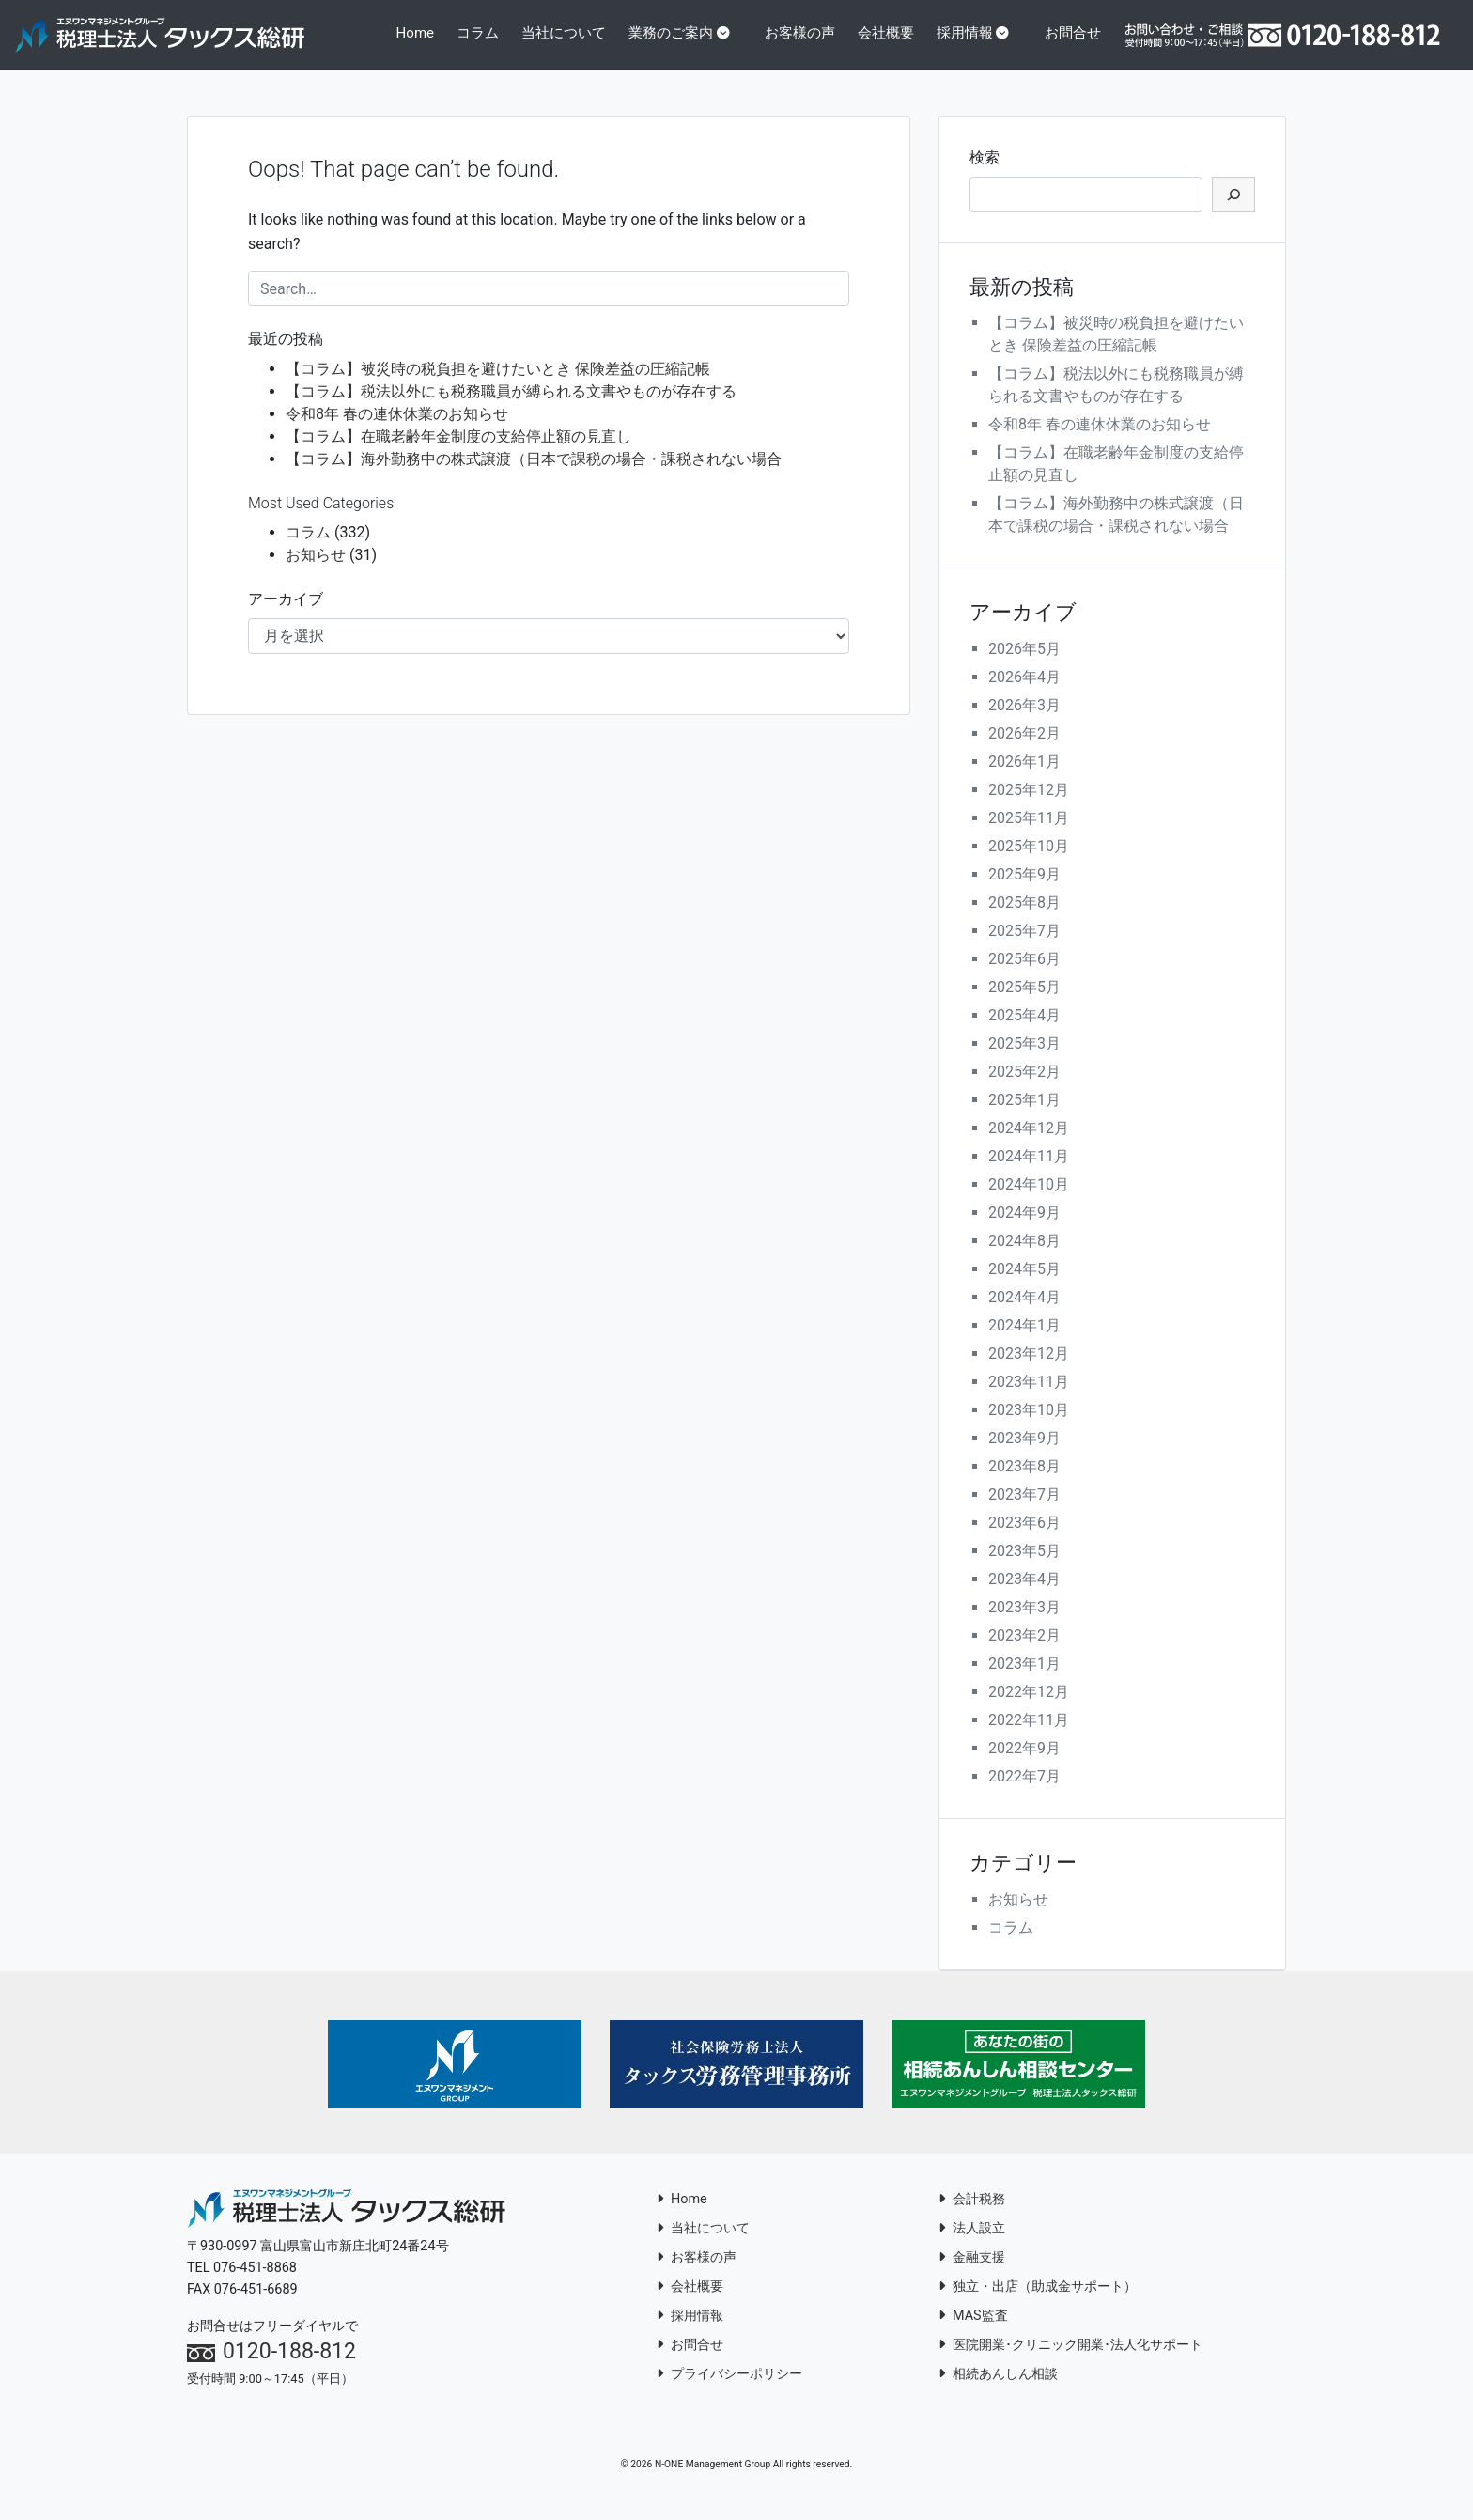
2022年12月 (1028, 1710)
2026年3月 (1024, 723)
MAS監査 (973, 2333)
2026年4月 (1024, 695)
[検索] (1233, 211)
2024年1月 (1024, 1343)
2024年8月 (1024, 1259)
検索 (984, 174)
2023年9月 (1024, 1456)
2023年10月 (1028, 1428)
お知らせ (316, 573)
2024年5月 (1024, 1287)
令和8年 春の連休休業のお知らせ (397, 431)
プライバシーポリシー (729, 2391)
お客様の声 (806, 43)
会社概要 (890, 43)
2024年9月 (1024, 1230)
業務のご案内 (684, 32)
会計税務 (971, 2216)
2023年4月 (1024, 1597)
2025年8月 (1024, 920)
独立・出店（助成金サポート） (1037, 2303)
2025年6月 (1024, 977)
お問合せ (1075, 43)
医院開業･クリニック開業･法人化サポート (1070, 2362)
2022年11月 (1028, 1738)
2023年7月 (1024, 1512)
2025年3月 (1024, 1061)
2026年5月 (1024, 667)
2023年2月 (1024, 1653)
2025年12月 (1028, 808)
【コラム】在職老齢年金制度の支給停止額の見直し (458, 453)
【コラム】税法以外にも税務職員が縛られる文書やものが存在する (511, 408)
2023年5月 (1024, 1569)
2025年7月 (1024, 948)
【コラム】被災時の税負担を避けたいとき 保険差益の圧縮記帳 (498, 386)
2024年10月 (1028, 1202)
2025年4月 (1024, 1033)
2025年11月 (1028, 836)
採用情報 (974, 32)
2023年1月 (1024, 1681)
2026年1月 (1024, 779)
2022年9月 (1024, 1766)
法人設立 (971, 2245)
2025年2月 (1024, 1089)
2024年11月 (1028, 1174)
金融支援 (971, 2274)
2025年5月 (1024, 1005)
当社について (572, 43)
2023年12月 (1028, 1371)
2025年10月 (1028, 864)
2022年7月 (1024, 1794)
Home (432, 32)
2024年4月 (1024, 1315)
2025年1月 (1024, 1118)
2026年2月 (1024, 751)
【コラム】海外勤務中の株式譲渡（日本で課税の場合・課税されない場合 (534, 476)
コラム (487, 43)
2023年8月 (1024, 1484)
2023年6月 (1024, 1540)
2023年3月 (1024, 1625)
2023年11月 (1028, 1399)
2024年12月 (1028, 1146)
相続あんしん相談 (998, 2391)
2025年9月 (1024, 892)
